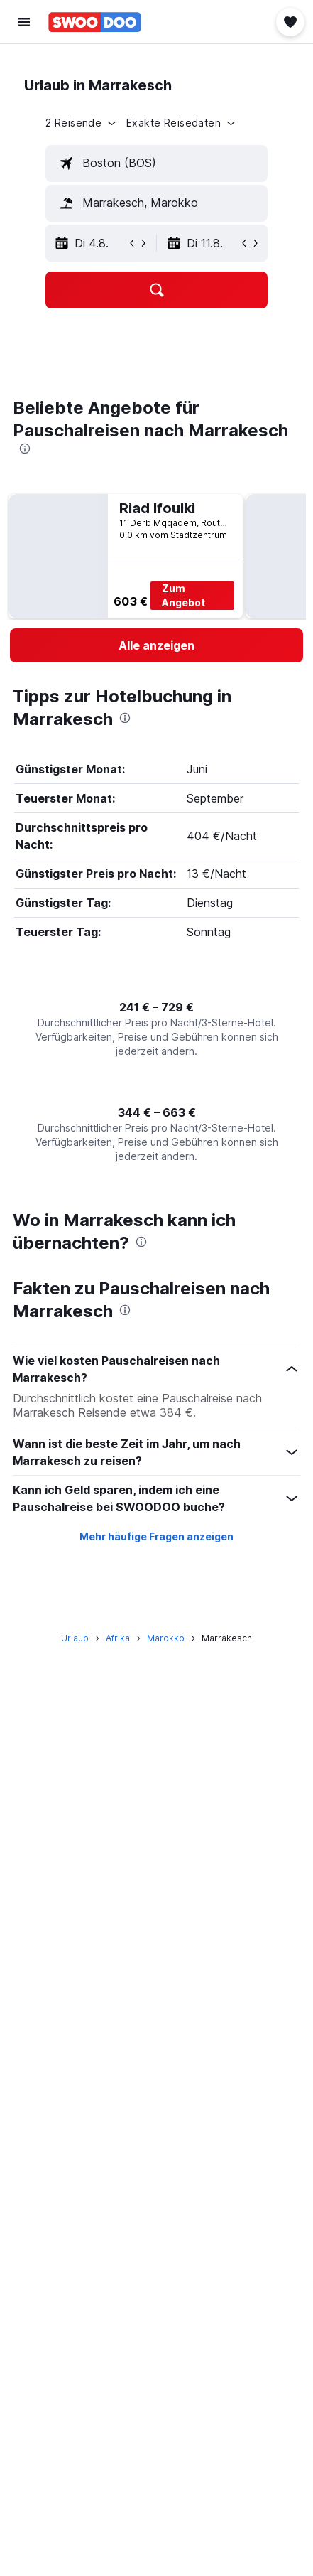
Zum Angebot (183, 595)
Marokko (166, 1638)
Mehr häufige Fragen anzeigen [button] (156, 1536)
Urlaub (75, 1638)
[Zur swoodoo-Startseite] (94, 22)
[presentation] (24, 448)
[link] (156, 645)
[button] (24, 22)
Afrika (118, 1638)
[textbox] (156, 163)
